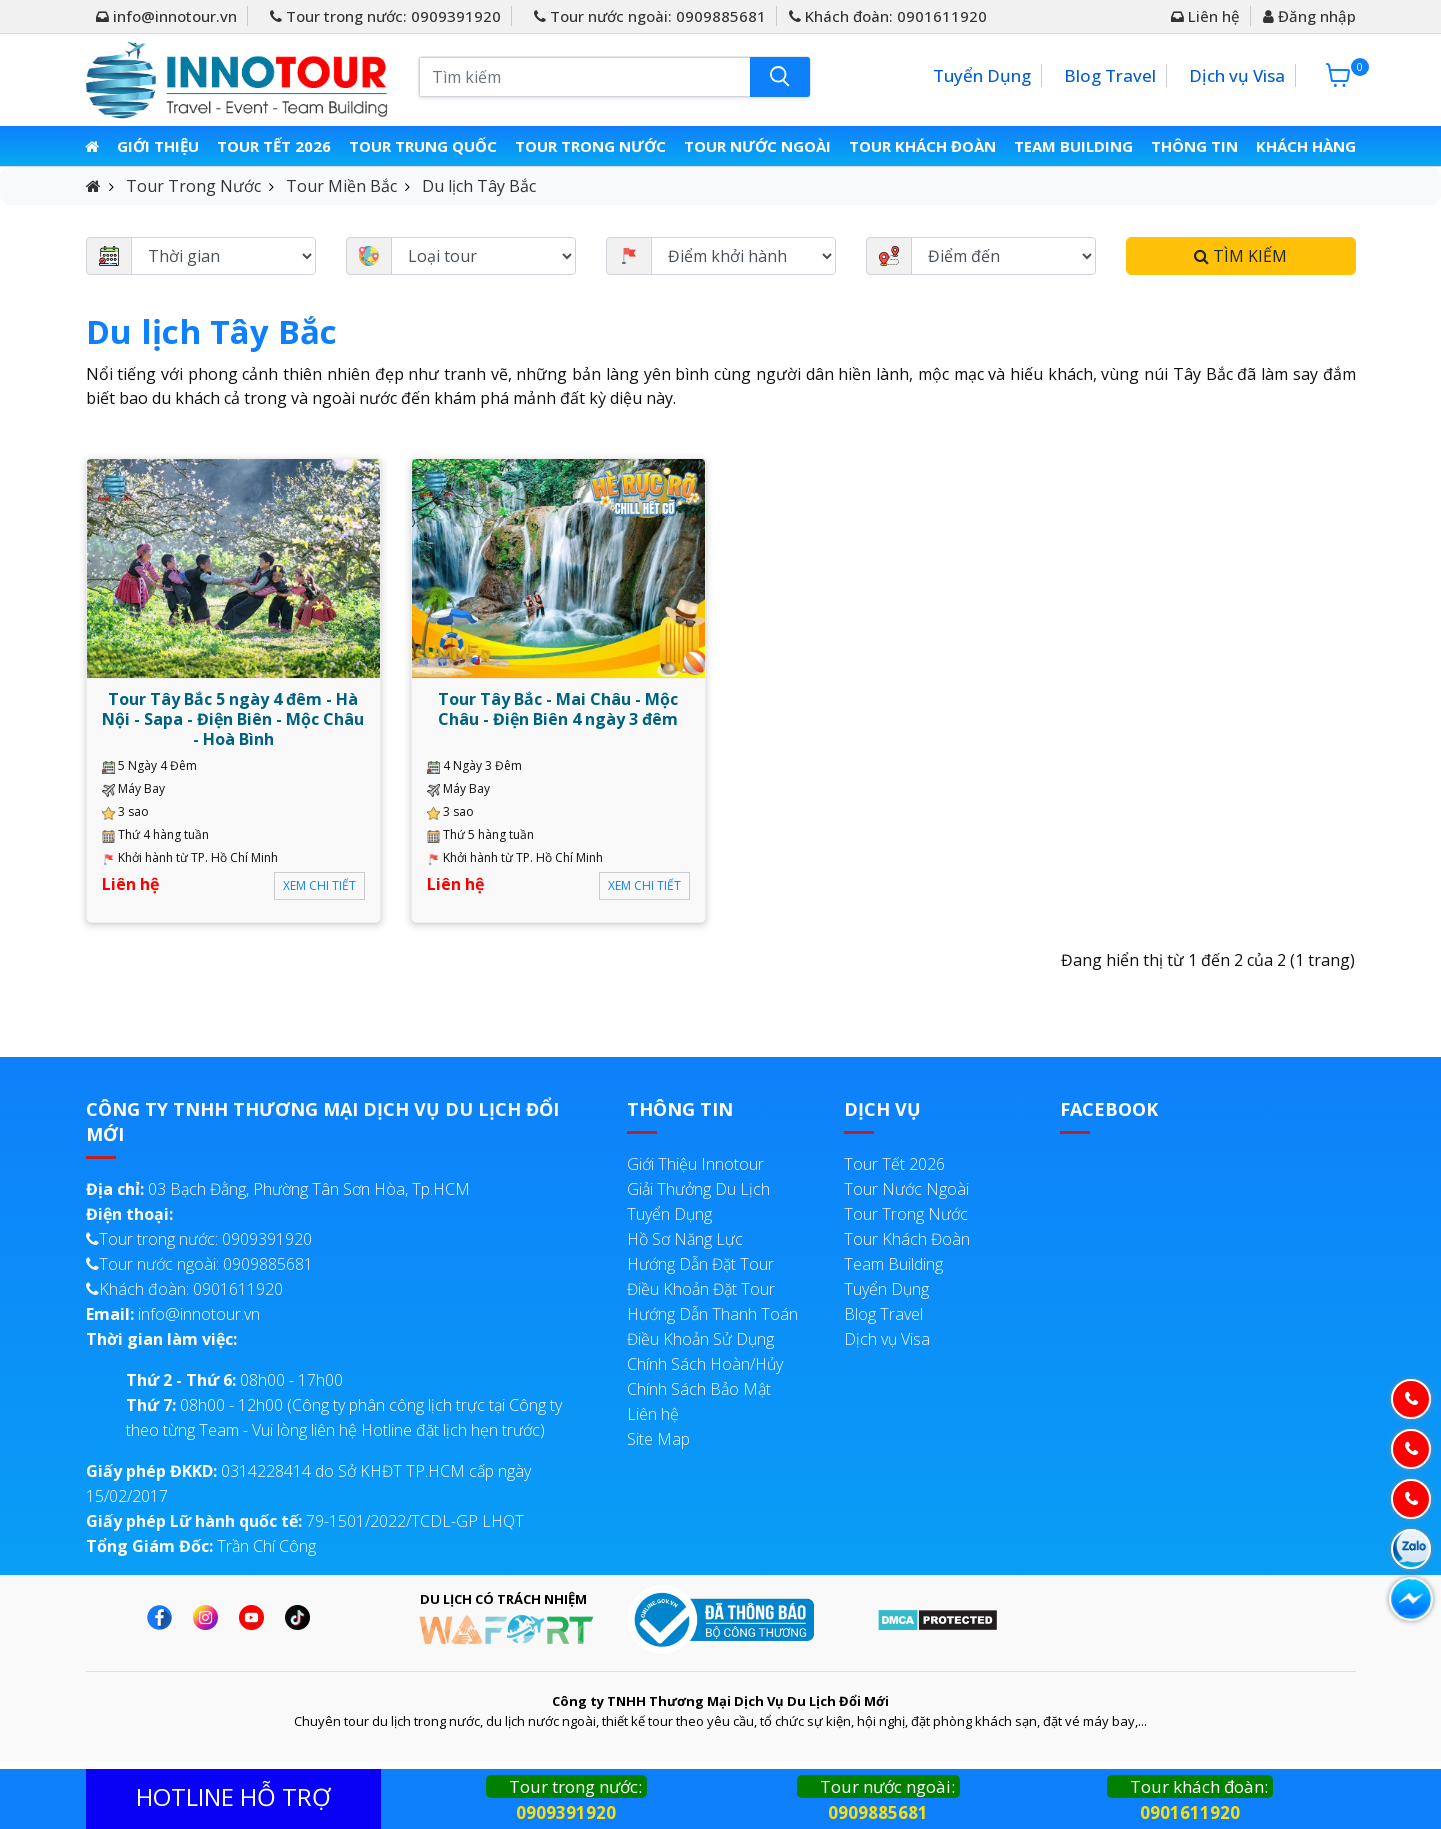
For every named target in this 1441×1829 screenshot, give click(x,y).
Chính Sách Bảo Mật (699, 1389)
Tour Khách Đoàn (922, 146)
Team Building (1072, 146)
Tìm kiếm (1240, 256)
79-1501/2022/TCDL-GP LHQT (305, 1521)
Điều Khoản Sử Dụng (700, 1339)
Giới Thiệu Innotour (695, 1164)
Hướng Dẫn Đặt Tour (700, 1264)
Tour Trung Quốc (425, 146)
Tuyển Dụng (982, 75)
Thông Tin (1192, 146)
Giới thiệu (161, 146)
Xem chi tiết (319, 885)
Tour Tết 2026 (277, 146)
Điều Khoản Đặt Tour (701, 1289)
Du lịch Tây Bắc (479, 186)
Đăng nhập (1309, 16)
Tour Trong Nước (592, 146)
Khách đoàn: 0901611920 (888, 16)
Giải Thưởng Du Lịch (698, 1189)
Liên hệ (1205, 16)
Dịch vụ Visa (1237, 75)
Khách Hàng (1303, 146)
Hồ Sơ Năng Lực (685, 1239)
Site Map (658, 1439)
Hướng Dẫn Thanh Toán (712, 1314)
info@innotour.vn (166, 16)
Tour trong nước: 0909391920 (385, 16)
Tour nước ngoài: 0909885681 (650, 16)
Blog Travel (1110, 75)
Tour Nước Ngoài (758, 146)
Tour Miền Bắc (341, 186)
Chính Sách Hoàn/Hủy (705, 1364)
